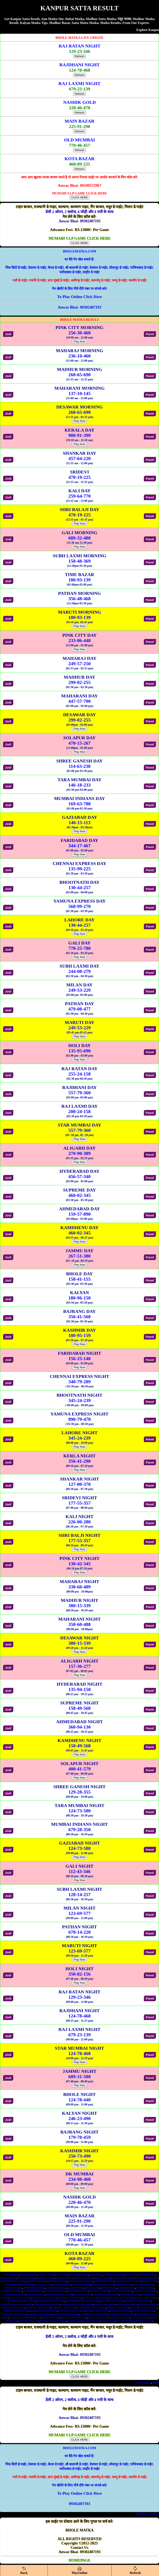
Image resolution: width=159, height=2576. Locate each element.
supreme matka (13, 2287)
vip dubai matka (140, 2317)
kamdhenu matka (56, 2287)
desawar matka (84, 2277)
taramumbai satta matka (50, 2300)
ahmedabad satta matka (43, 2310)
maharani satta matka (95, 2297)
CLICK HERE (79, 197)
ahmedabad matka (34, 2287)
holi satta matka (148, 2304)
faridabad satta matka (139, 2300)
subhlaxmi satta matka (106, 2294)
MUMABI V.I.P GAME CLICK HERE (79, 195)
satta (38, 2317)
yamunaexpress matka (128, 2281)
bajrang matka (126, 2287)
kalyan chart (124, 2320)
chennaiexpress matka (80, 2281)
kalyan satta (108, 2320)
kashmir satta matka (39, 2314)
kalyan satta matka (143, 2310)
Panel (150, 334)
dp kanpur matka (142, 2320)
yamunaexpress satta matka (77, 2304)
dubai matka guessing (74, 2317)
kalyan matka (109, 2287)
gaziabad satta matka (112, 2300)
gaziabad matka (37, 2281)
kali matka (62, 2274)
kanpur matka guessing (53, 2320)
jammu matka (76, 2287)
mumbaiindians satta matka (82, 2300)
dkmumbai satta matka (66, 2314)
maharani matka (64, 2277)
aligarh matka (124, 2284)
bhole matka (92, 2287)
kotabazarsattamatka (22, 2317)
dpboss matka (92, 2320)
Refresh (79, 56)
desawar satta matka (122, 2297)
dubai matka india (99, 2317)
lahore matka (150, 2281)
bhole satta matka (120, 2310)
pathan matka (147, 2274)
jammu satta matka (98, 2310)
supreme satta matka (16, 2310)
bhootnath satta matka (47, 2304)
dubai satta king (51, 2317)
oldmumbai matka (77, 2290)
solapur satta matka (146, 2297)
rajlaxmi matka (82, 2284)
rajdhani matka (62, 2284)
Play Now (79, 341)
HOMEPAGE (79, 2560)
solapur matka (103, 2277)
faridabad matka (57, 2281)
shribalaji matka (78, 2274)
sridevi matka (46, 2274)
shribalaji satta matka (59, 2294)
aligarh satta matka (118, 2307)
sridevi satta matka (14, 2294)
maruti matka (8, 2277)
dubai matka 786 (28, 2320)
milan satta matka (127, 2304)
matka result (75, 2320)
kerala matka (10, 2274)
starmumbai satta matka (91, 2307)
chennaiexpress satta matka (16, 2304)
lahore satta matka (105, 2304)
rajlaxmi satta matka (64, 2307)
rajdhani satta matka (38, 2307)
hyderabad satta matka (144, 2307)
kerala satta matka (121, 2290)
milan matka (12, 2284)
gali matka (96, 2274)
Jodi (8, 334)
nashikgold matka (33, 2290)
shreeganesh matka (124, 2277)
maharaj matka (26, 2277)
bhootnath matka (104, 2281)
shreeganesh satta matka (21, 2300)
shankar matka (28, 2274)
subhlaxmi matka (113, 2274)
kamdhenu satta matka (72, 2310)
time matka (131, 2274)
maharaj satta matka (45, 2297)
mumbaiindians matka (13, 2281)
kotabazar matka (99, 2290)
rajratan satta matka (13, 2307)
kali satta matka (36, 2294)
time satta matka (130, 2294)
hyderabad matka (143, 2284)
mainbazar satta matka (122, 2314)
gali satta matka (82, 2294)
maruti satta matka (20, 2297)
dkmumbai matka (11, 2290)
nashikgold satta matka (94, 2314)
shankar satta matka (145, 2290)
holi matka (27, 2284)
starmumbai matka (103, 2284)
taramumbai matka (147, 2277)
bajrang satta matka (14, 2314)
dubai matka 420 (120, 2317)
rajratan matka (43, 2284)
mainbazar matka (55, 2290)
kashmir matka (145, 2287)
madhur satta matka (70, 2297)
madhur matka (45, 2277)
